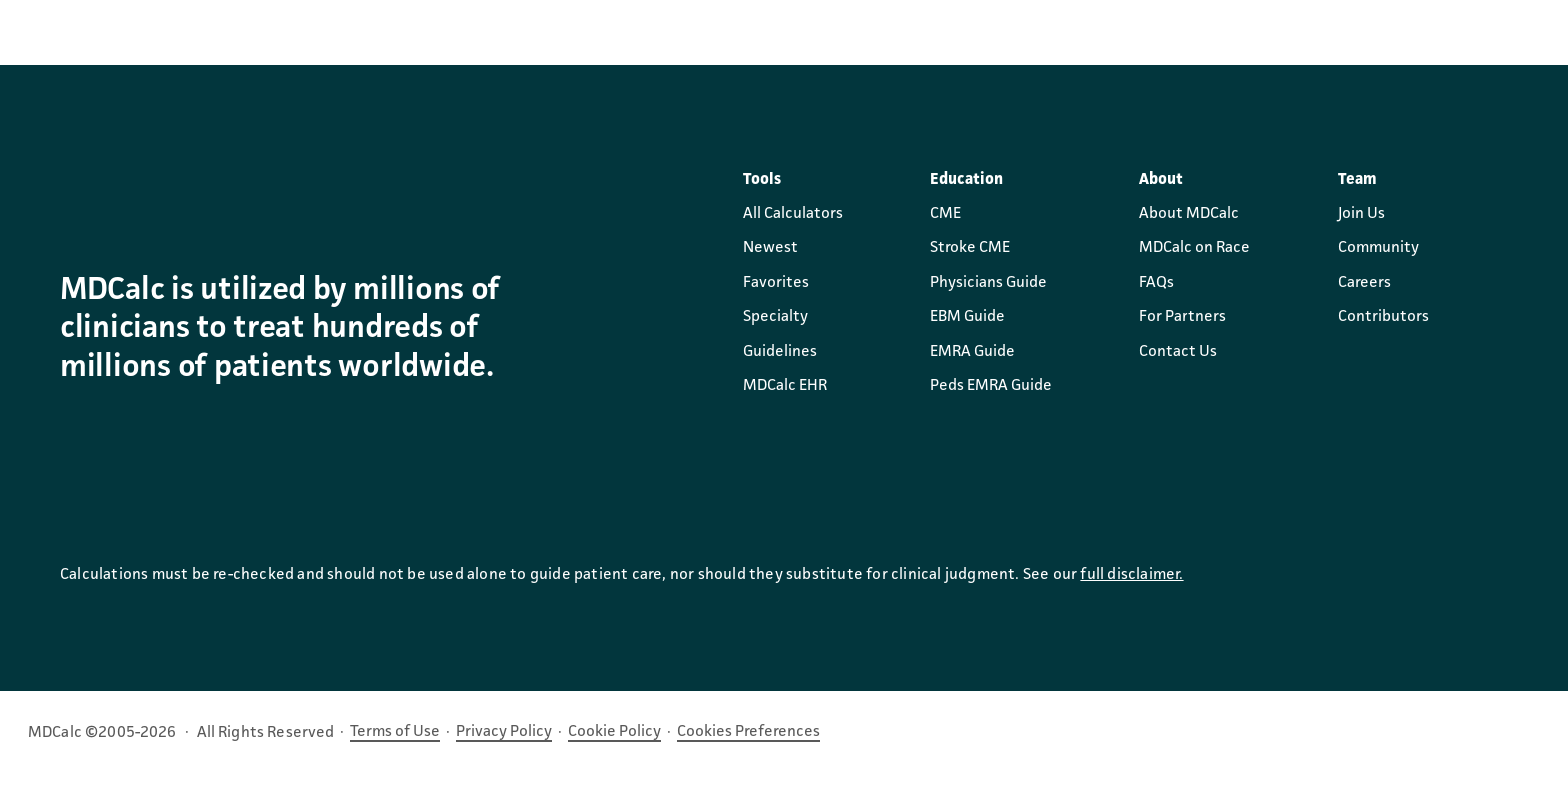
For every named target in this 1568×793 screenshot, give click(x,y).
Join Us (1361, 214)
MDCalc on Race (1194, 248)
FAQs (1156, 283)
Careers (1364, 283)
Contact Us (1178, 352)
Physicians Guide (988, 283)
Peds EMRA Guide (991, 386)
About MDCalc (1189, 214)
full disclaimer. (1131, 575)
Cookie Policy (614, 732)
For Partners (1182, 317)
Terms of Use (395, 732)
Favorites (776, 283)
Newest (770, 248)
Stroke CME (970, 248)
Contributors (1383, 317)
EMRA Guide (972, 352)
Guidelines (780, 352)
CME (945, 214)
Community (1378, 248)
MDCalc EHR (785, 386)
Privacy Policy (504, 732)
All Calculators (793, 214)
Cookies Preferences (748, 732)
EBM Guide (967, 317)
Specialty (775, 317)
